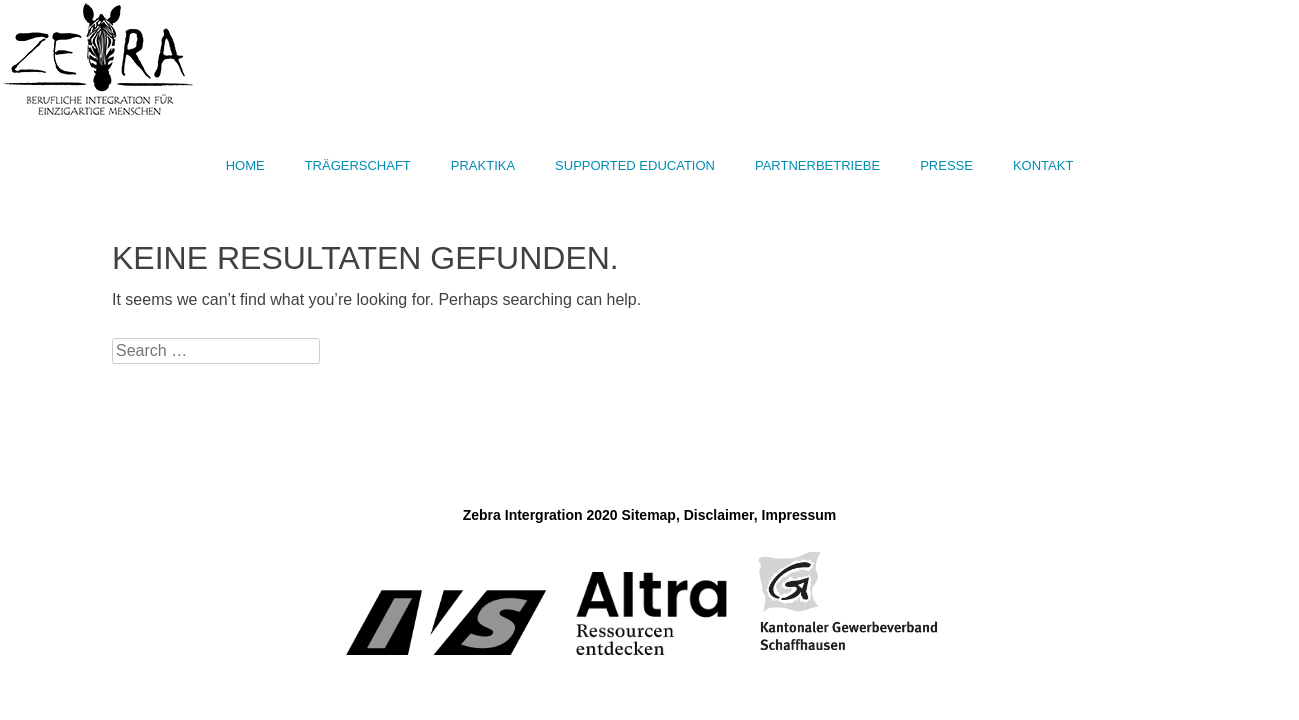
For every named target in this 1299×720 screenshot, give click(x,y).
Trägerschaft (358, 165)
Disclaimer (719, 515)
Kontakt (1043, 165)
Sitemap (648, 515)
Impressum (799, 515)
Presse (946, 165)
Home (245, 165)
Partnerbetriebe (817, 165)
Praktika (483, 165)
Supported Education (635, 165)
